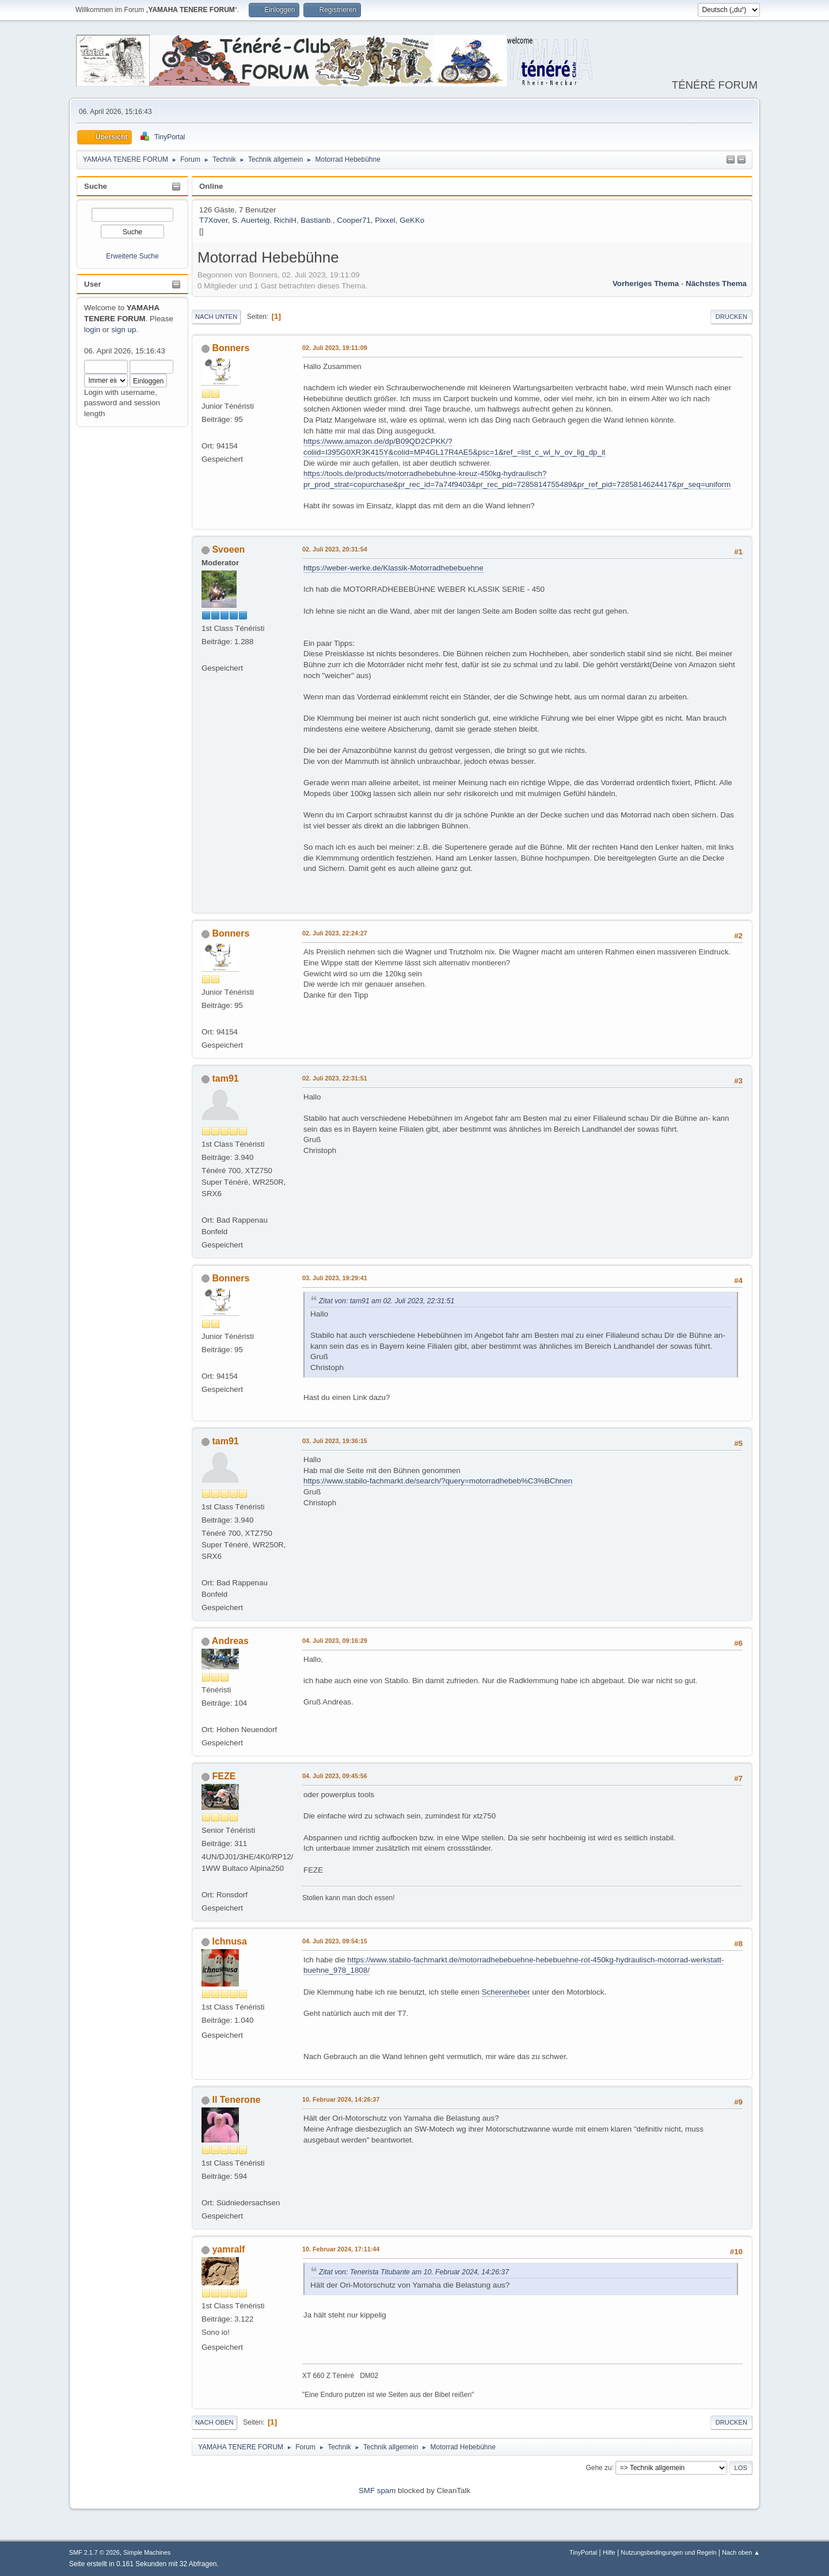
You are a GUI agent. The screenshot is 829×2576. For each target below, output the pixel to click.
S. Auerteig (250, 220)
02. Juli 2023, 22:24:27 (334, 933)
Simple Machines (146, 2552)
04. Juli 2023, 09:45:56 (334, 1775)
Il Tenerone (236, 2100)
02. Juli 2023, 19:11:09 (334, 347)
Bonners (230, 348)
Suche (95, 186)
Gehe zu (598, 2467)
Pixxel (385, 220)
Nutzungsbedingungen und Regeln (668, 2552)
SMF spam (377, 2490)
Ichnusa (229, 1941)
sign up (123, 329)
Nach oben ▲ (741, 2552)
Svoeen (228, 549)
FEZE (223, 1776)
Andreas (230, 1641)
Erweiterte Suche (132, 256)
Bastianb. (317, 220)
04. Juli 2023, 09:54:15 (334, 1941)
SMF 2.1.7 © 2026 (94, 2552)
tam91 (225, 1078)
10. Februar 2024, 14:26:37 (340, 2099)
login (92, 329)
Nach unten (216, 316)
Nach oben (214, 2422)
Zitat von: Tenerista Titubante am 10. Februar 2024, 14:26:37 (414, 2272)
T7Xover (213, 220)
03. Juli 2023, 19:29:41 (334, 1277)
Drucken (731, 316)
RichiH (285, 220)
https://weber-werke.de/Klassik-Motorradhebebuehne (393, 568)
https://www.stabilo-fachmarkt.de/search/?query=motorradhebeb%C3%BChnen (437, 1481)
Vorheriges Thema (646, 283)
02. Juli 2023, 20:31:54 (334, 549)
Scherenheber (506, 1992)
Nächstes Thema (716, 283)
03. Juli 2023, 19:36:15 (334, 1440)
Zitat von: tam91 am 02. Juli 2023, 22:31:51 (386, 1301)
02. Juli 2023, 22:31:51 (334, 1078)
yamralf (228, 2249)
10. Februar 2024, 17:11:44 (340, 2249)
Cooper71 (354, 220)
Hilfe (609, 2552)
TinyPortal (583, 2552)
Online (211, 186)
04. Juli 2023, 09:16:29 (334, 1640)
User (92, 284)
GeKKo (412, 220)
